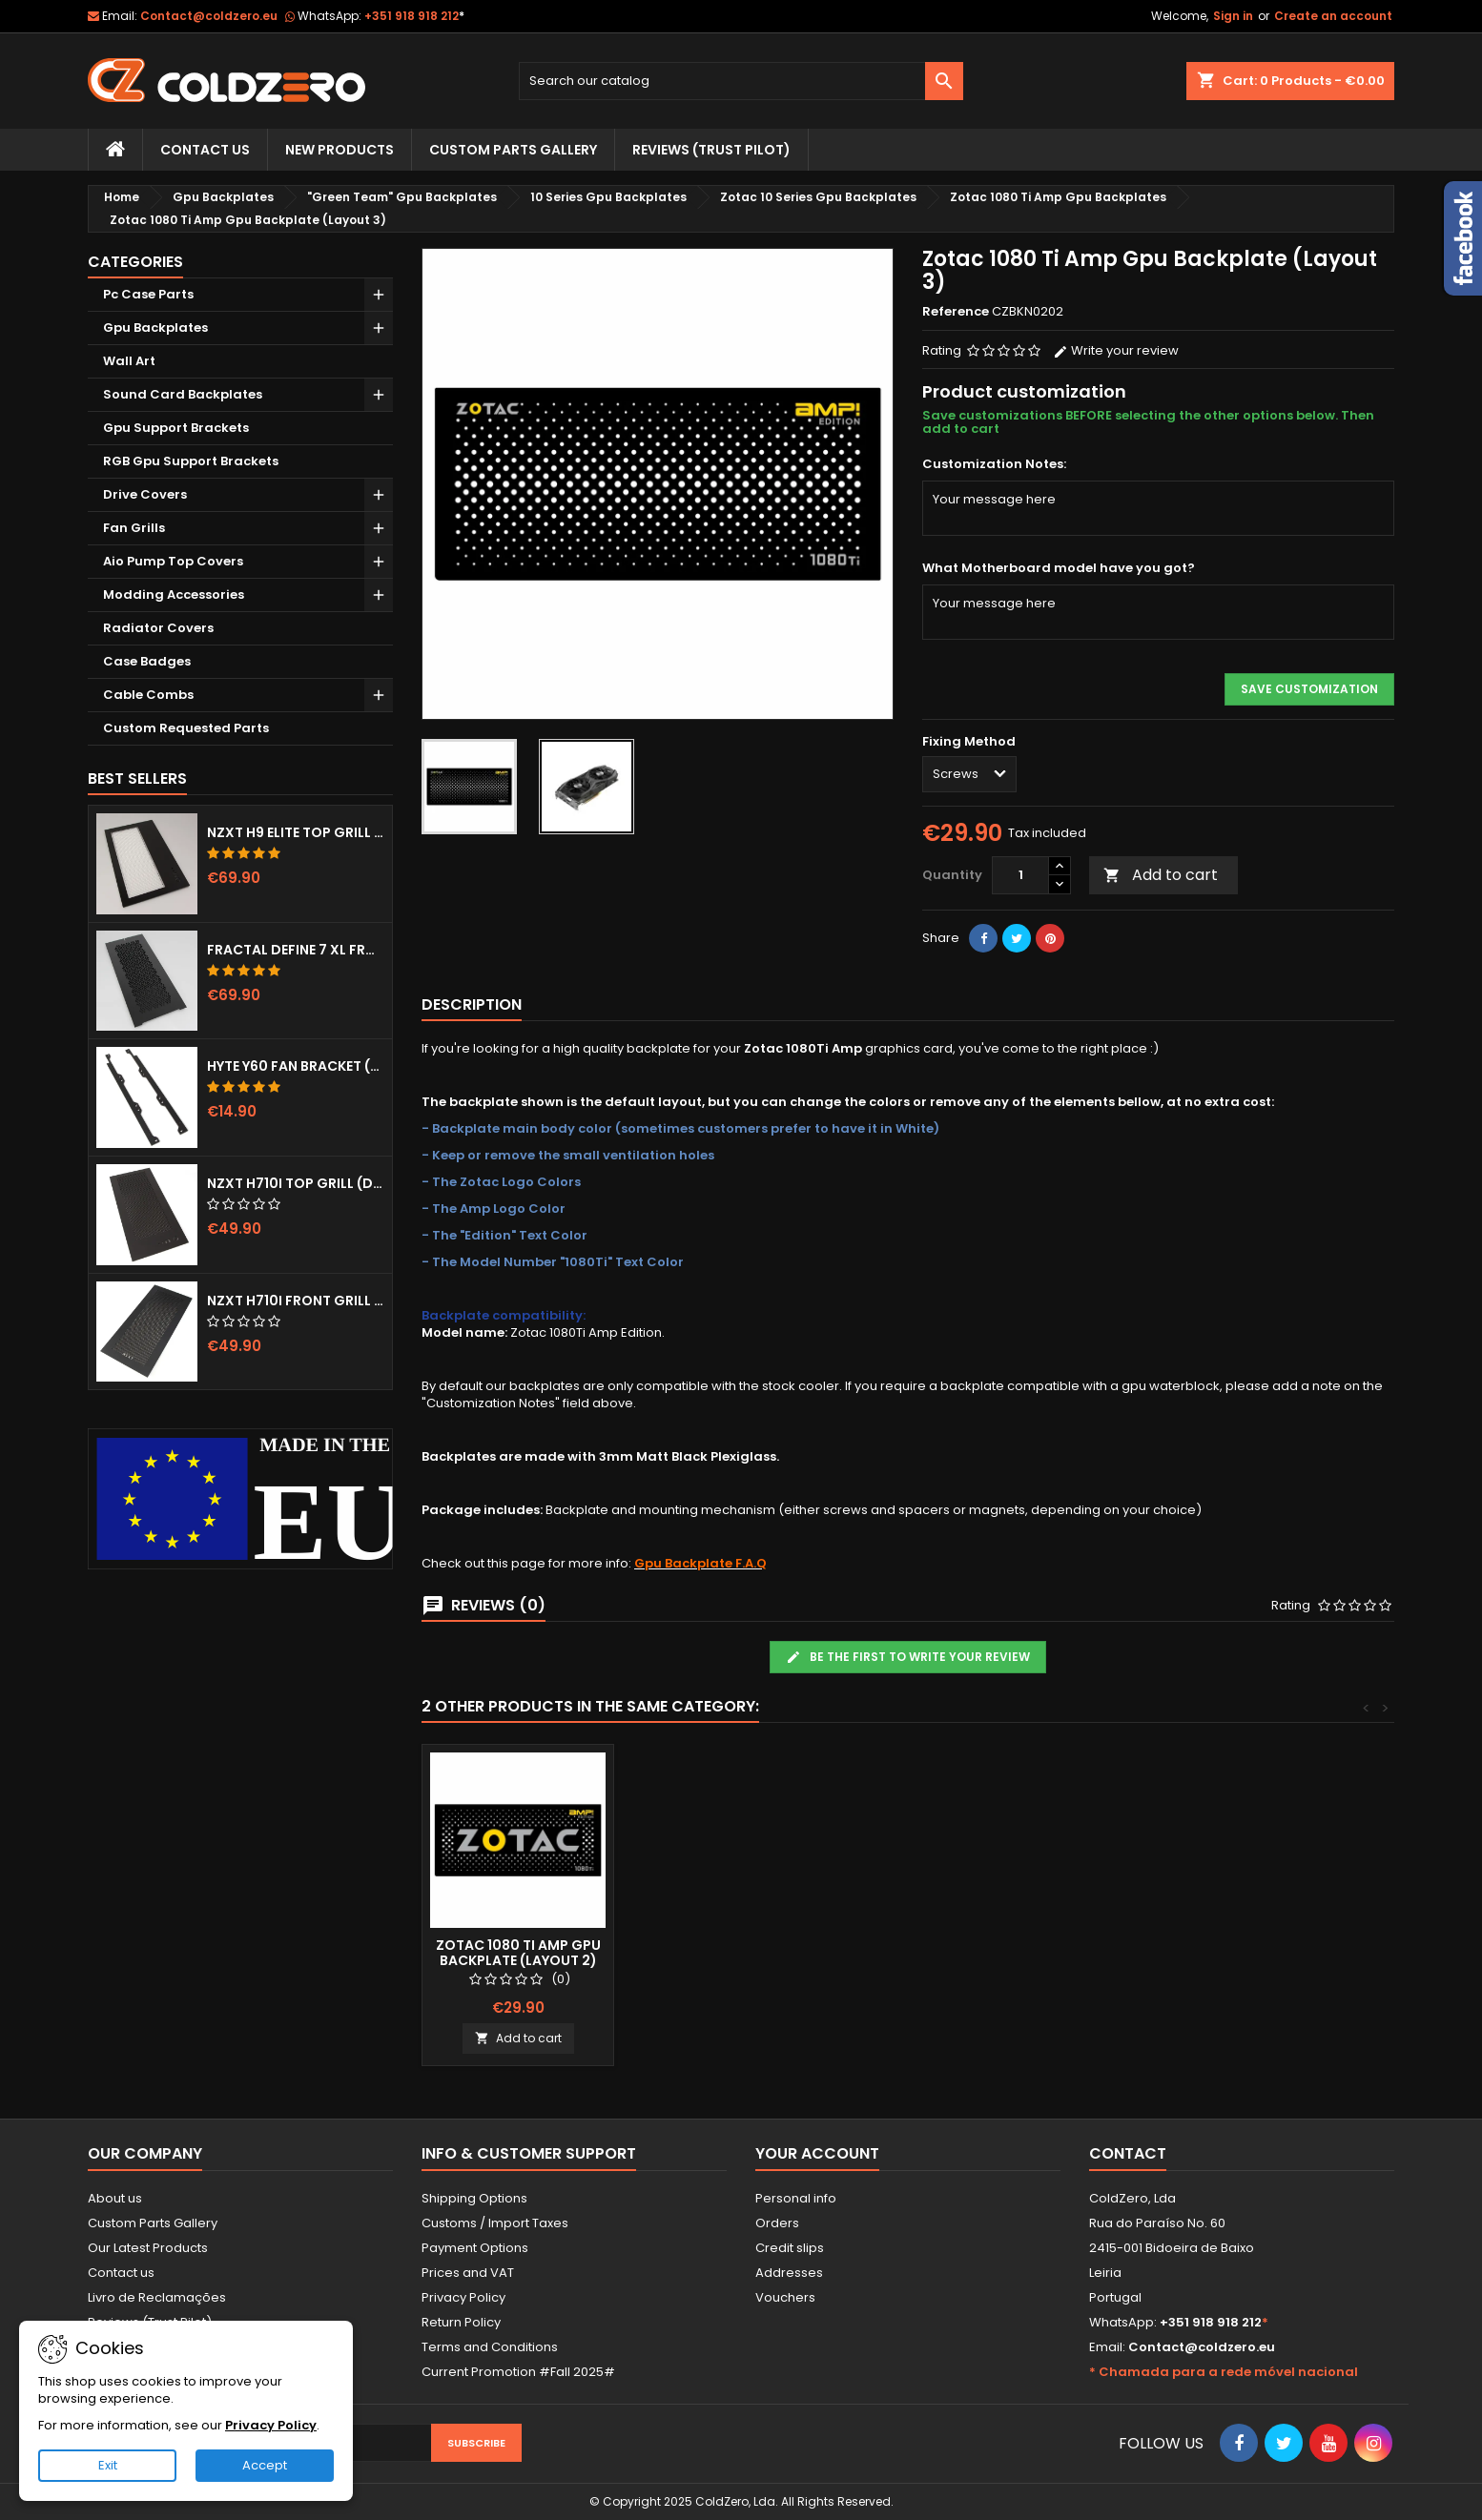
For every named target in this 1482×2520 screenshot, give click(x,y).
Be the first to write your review (908, 1657)
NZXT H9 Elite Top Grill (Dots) (295, 832)
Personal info (795, 2198)
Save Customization (1309, 689)
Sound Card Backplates (182, 394)
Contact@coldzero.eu (209, 16)
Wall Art (129, 361)
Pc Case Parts (148, 294)
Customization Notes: (994, 464)
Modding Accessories (173, 594)
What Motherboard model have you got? (1058, 568)
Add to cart (1160, 875)
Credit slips (789, 2248)
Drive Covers (145, 494)
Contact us (121, 2273)
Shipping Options (474, 2198)
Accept (264, 2465)
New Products (339, 149)
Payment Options (475, 2248)
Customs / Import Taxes (495, 2223)
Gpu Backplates (155, 327)
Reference (955, 311)
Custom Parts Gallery (513, 149)
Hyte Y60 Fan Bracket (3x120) (295, 1066)
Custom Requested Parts (186, 728)
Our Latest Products (148, 2248)
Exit (107, 2465)
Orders (777, 2223)
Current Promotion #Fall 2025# (518, 2372)
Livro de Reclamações (157, 2297)
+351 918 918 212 (414, 16)
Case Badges (147, 661)
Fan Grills (134, 528)
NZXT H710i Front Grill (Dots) (295, 1300)
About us (115, 2198)
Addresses (789, 2273)
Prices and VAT (468, 2273)
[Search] (741, 81)
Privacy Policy (463, 2297)
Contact (1127, 2153)
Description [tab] (472, 1004)
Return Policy (461, 2322)
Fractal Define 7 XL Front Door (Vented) (295, 949)
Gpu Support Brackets (176, 428)
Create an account (1333, 16)
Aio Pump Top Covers (173, 561)
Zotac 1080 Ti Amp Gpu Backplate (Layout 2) (730, 1953)
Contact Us (205, 149)
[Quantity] (1020, 875)
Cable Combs (148, 695)
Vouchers (785, 2297)
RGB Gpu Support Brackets (190, 461)
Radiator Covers (158, 628)
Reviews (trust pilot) (711, 149)
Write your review (1116, 350)
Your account (817, 2153)
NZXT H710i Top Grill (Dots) (295, 1183)
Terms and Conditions (490, 2347)
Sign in (1233, 16)
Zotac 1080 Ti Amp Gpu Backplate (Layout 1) (518, 1953)
